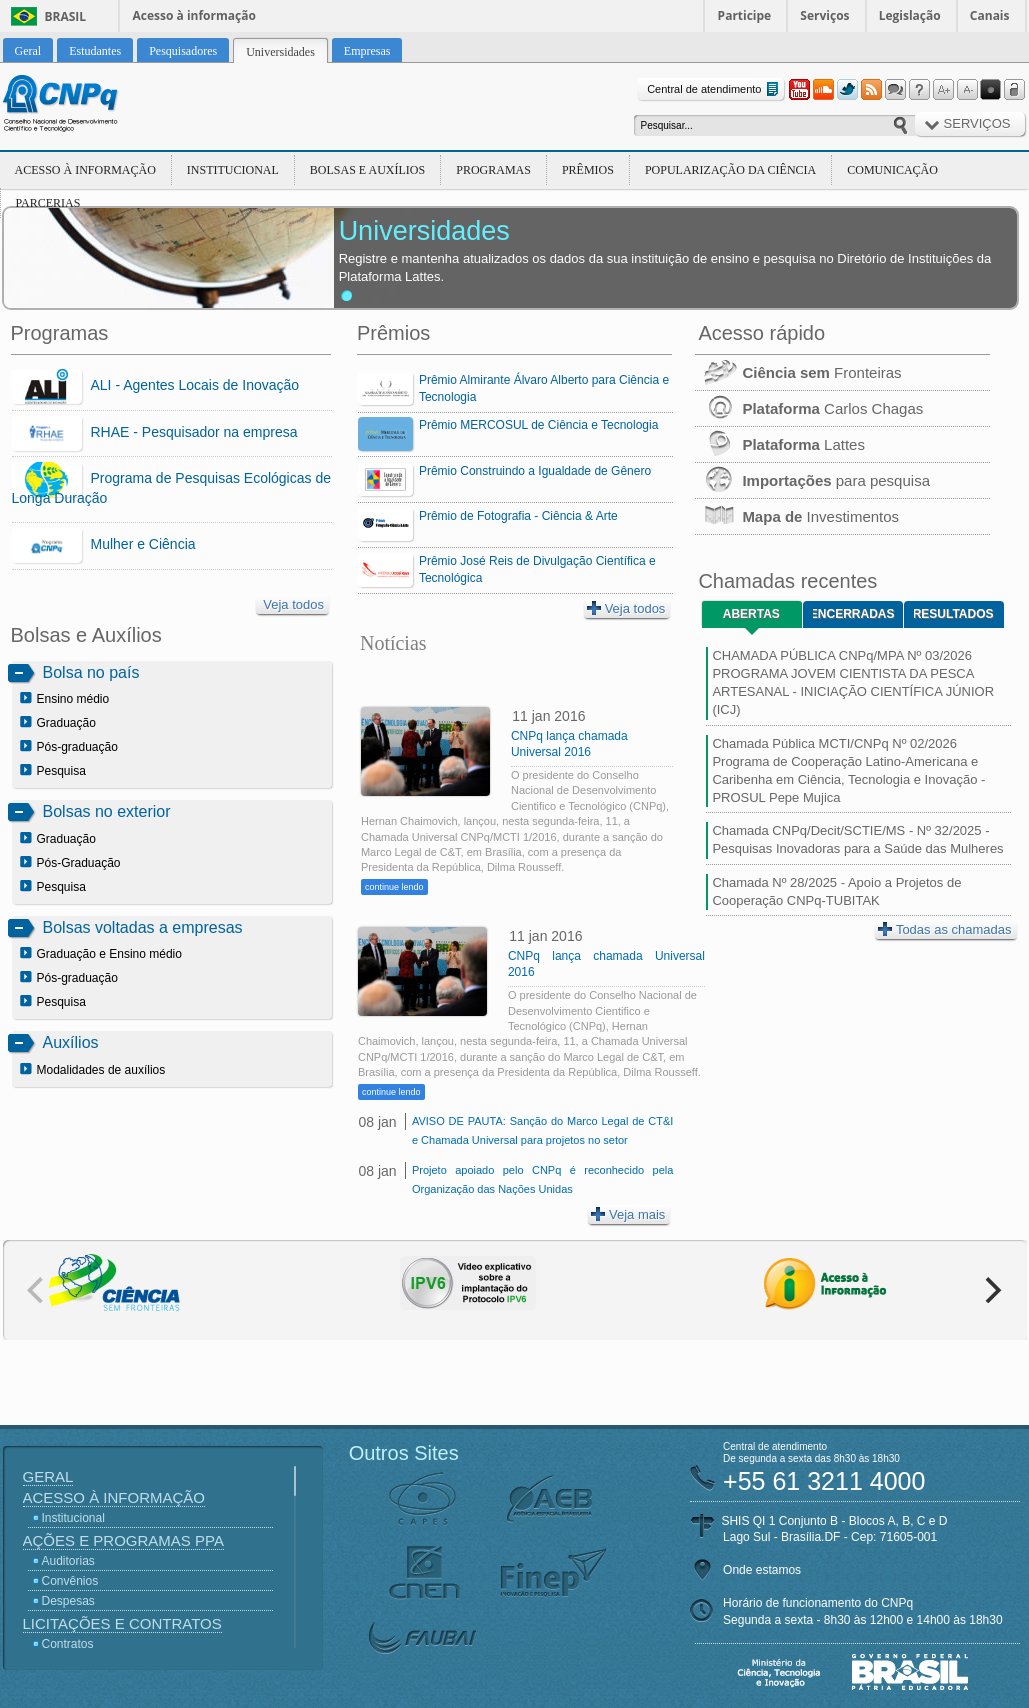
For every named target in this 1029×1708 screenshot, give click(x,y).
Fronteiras (798, 372)
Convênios (70, 1581)
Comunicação (892, 170)
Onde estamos (762, 1570)
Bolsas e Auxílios (367, 170)
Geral (48, 1476)
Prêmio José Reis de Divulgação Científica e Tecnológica (537, 569)
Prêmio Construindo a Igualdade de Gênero (535, 471)
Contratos (68, 1644)
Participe (745, 15)
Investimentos (797, 516)
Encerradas (853, 614)
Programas (493, 170)
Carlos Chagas (809, 408)
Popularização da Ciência (730, 170)
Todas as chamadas (945, 929)
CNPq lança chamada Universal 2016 (569, 744)
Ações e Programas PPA (123, 1540)
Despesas (68, 1601)
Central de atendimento (714, 89)
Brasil (66, 16)
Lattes (780, 444)
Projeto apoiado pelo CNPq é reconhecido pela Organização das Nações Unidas (542, 1179)
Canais (990, 15)
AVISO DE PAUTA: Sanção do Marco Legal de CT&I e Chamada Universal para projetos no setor (542, 1130)
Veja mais (628, 1214)
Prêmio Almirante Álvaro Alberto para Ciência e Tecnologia (544, 388)
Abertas (751, 614)
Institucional (233, 170)
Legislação (910, 15)
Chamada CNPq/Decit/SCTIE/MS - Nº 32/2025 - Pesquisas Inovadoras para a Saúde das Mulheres (857, 839)
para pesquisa (812, 480)
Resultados (953, 614)
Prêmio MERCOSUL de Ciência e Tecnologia (538, 425)
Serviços (824, 15)
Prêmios (588, 170)
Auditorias (68, 1561)
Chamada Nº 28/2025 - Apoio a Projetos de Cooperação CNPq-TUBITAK (836, 891)
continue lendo (394, 887)
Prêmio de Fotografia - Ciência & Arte (518, 516)
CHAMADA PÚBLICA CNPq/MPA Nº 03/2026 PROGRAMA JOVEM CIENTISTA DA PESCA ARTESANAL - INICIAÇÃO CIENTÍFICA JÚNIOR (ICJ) (853, 683)
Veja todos (293, 604)
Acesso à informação (194, 15)
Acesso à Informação (85, 170)
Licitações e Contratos (122, 1623)
